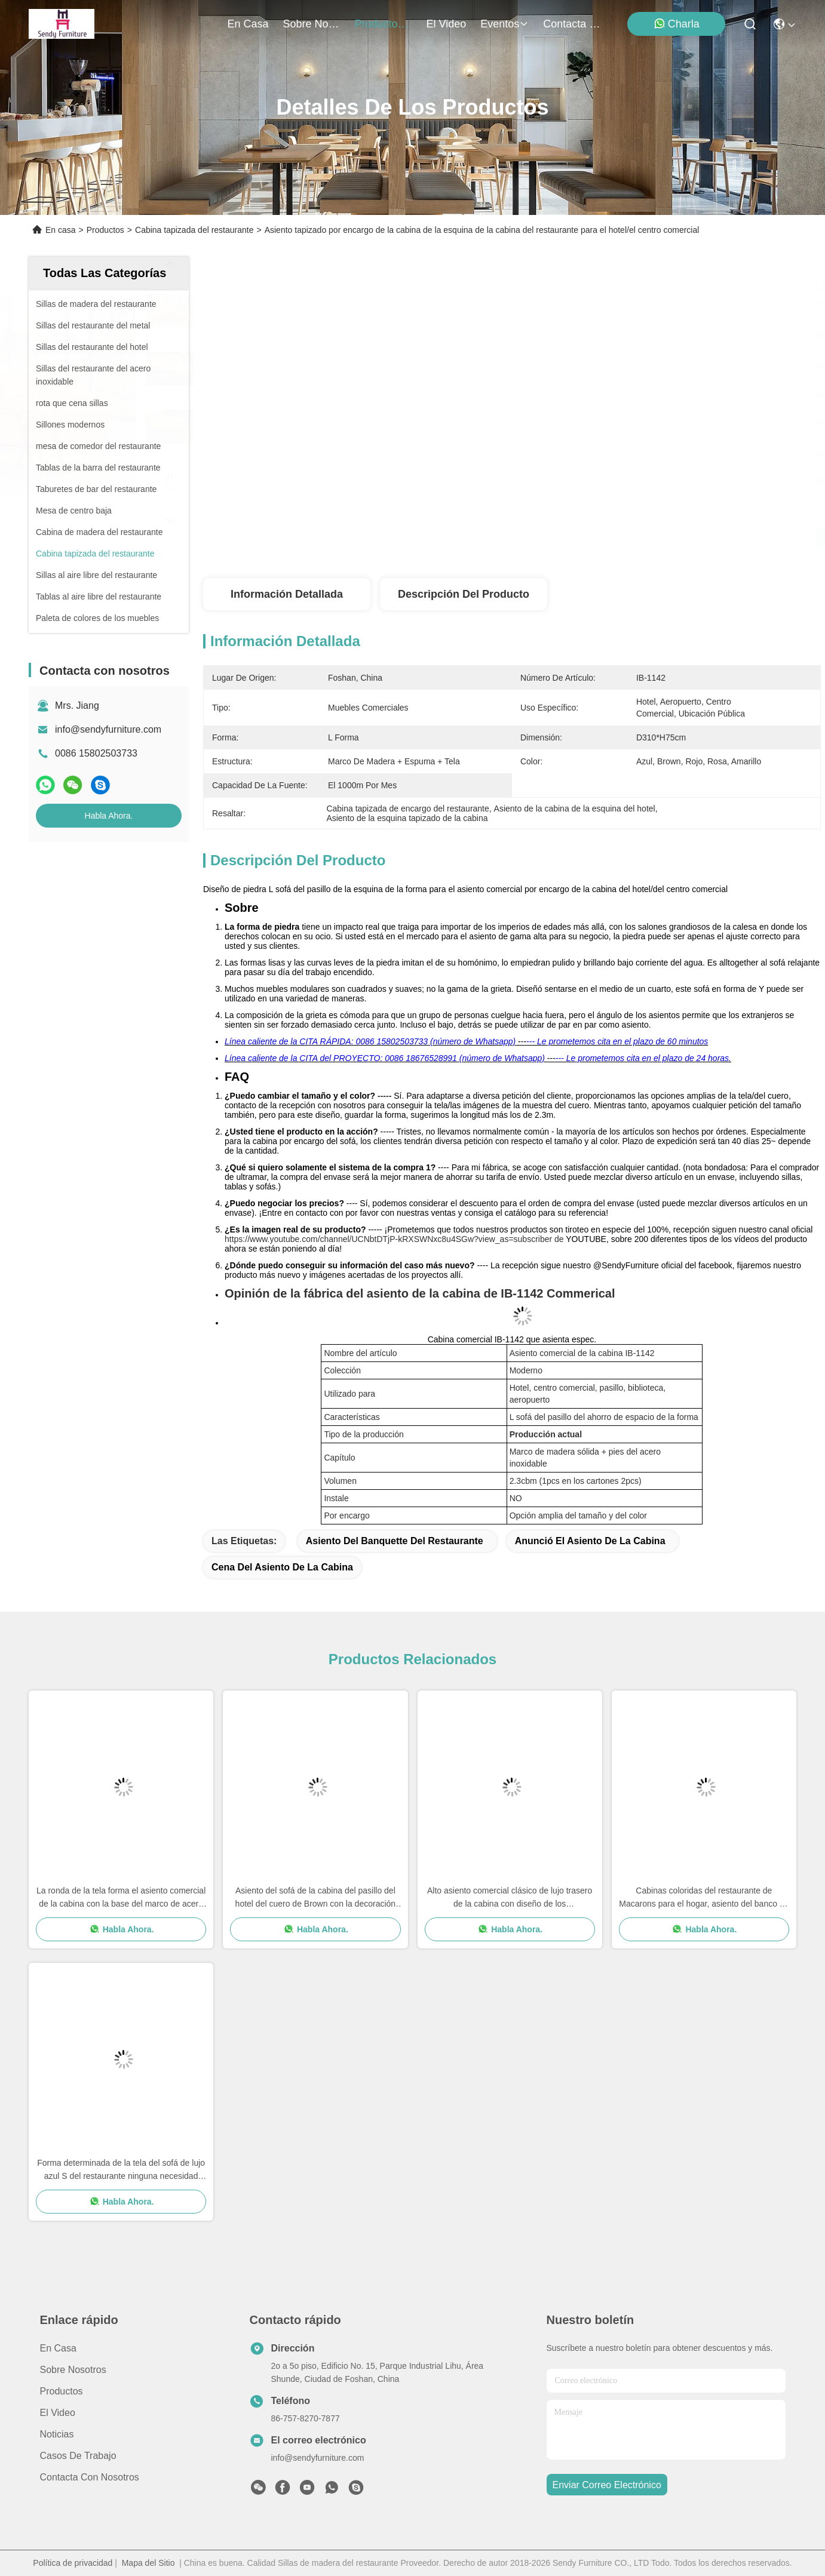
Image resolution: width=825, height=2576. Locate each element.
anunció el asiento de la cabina (590, 1541)
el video (447, 24)
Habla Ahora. (109, 815)
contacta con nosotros (571, 24)
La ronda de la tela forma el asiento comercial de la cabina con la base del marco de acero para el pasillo (121, 1898)
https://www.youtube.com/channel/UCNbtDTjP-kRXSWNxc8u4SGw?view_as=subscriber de (394, 1239)
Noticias (57, 2434)
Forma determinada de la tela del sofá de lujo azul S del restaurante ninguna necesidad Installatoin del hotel (121, 2170)
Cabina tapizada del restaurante (194, 230)
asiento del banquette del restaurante (394, 1541)
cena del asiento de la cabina (282, 1567)
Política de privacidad (72, 2563)
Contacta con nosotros (89, 2477)
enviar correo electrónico (607, 2485)
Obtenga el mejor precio (622, 538)
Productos (105, 230)
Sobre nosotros (73, 2370)
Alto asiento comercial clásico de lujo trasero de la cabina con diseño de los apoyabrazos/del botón (509, 1898)
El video (57, 2413)
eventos (504, 24)
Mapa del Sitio (148, 2563)
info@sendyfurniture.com (108, 729)
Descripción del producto (463, 594)
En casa (248, 24)
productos (383, 24)
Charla (677, 23)
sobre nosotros (312, 24)
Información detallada (287, 594)
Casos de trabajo (78, 2456)
